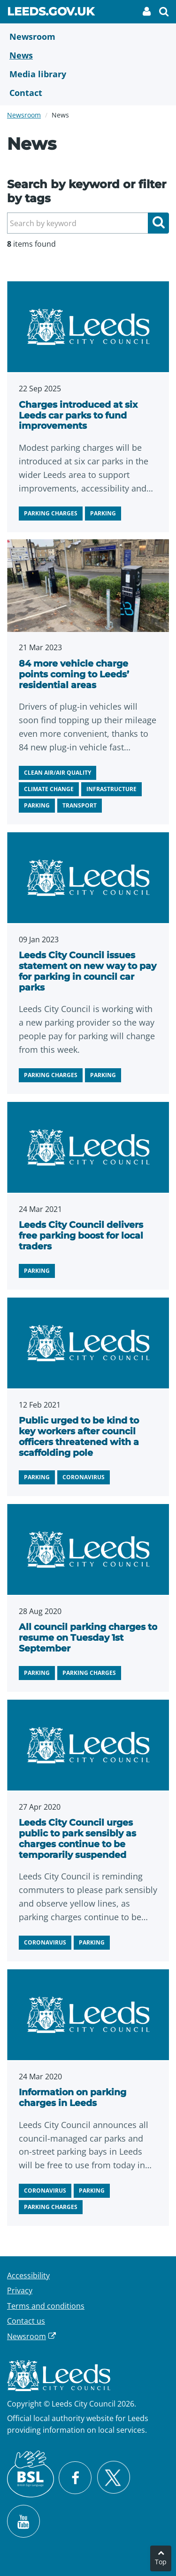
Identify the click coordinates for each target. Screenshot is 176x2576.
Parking (103, 513)
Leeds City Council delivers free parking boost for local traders (81, 1235)
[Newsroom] (88, 36)
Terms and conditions (45, 2306)
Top (161, 2561)
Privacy (19, 2290)
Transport (79, 805)
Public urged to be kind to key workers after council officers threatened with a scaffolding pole (79, 1436)
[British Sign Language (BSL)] (30, 2474)
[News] (88, 55)
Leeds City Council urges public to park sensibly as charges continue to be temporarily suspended (77, 1838)
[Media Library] (88, 74)
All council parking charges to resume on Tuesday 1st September (88, 1638)
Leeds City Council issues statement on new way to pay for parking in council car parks (87, 971)
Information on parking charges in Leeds (72, 2097)
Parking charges (50, 513)
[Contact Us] (88, 92)
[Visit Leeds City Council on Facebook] (75, 2477)
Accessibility (28, 2275)
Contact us (26, 2321)
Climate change (49, 789)
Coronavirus (83, 1477)
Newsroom (24, 114)
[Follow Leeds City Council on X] (113, 2477)
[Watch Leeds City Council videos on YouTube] (23, 2521)
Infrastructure (111, 789)
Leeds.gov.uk (50, 13)
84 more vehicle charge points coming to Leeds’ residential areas (74, 674)
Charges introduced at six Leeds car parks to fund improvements (78, 415)
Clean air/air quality (57, 773)
